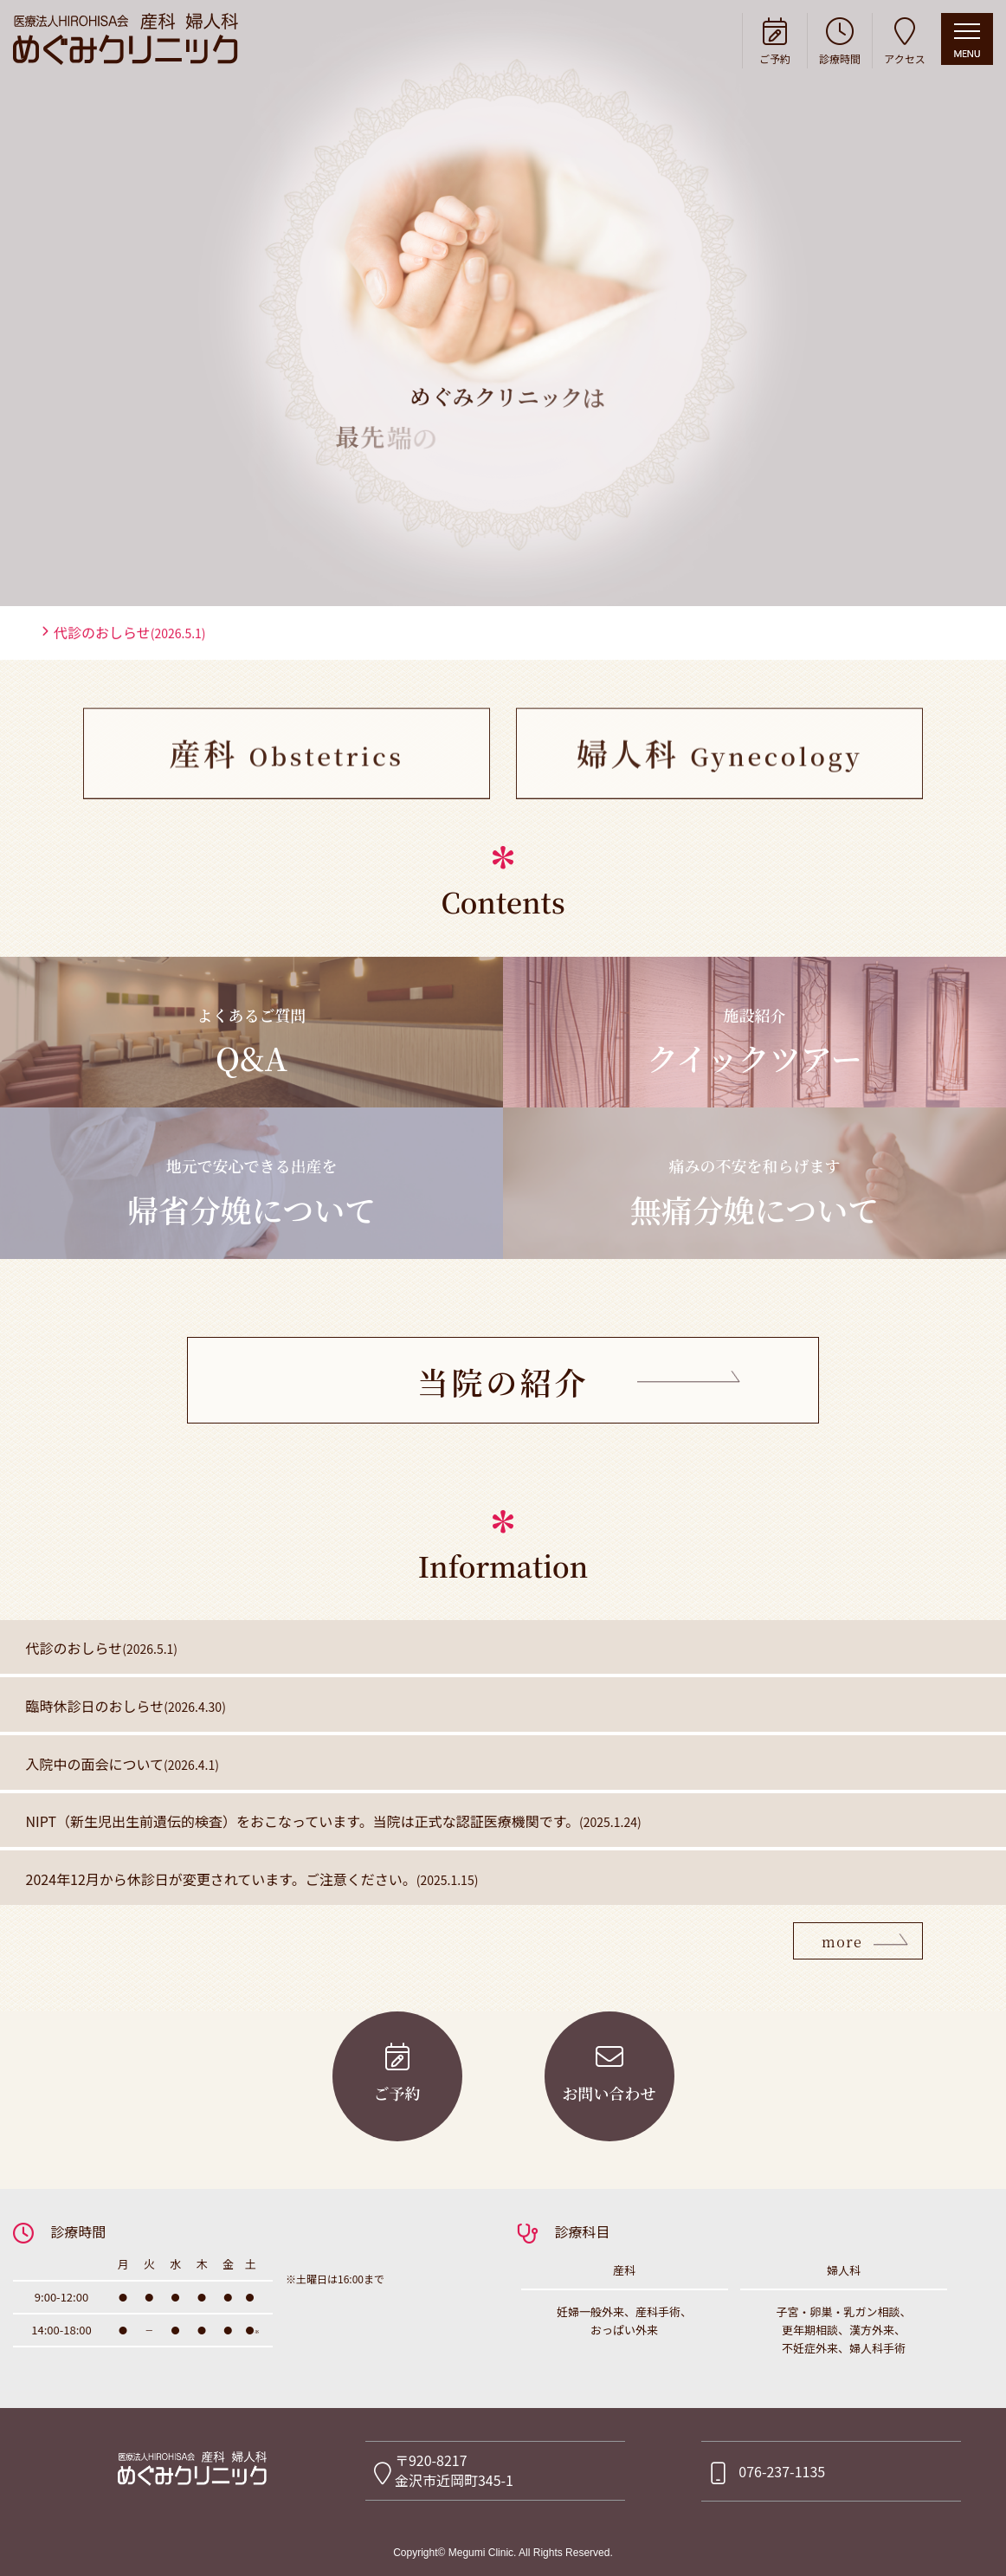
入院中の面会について (122, 1763)
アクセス (905, 39)
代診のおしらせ (130, 720)
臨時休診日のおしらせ (126, 1705)
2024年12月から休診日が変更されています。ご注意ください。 (252, 1879)
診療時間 (840, 39)
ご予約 (775, 39)
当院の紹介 (503, 1381)
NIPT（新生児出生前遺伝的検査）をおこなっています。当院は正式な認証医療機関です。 (334, 1821)
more (842, 1942)
